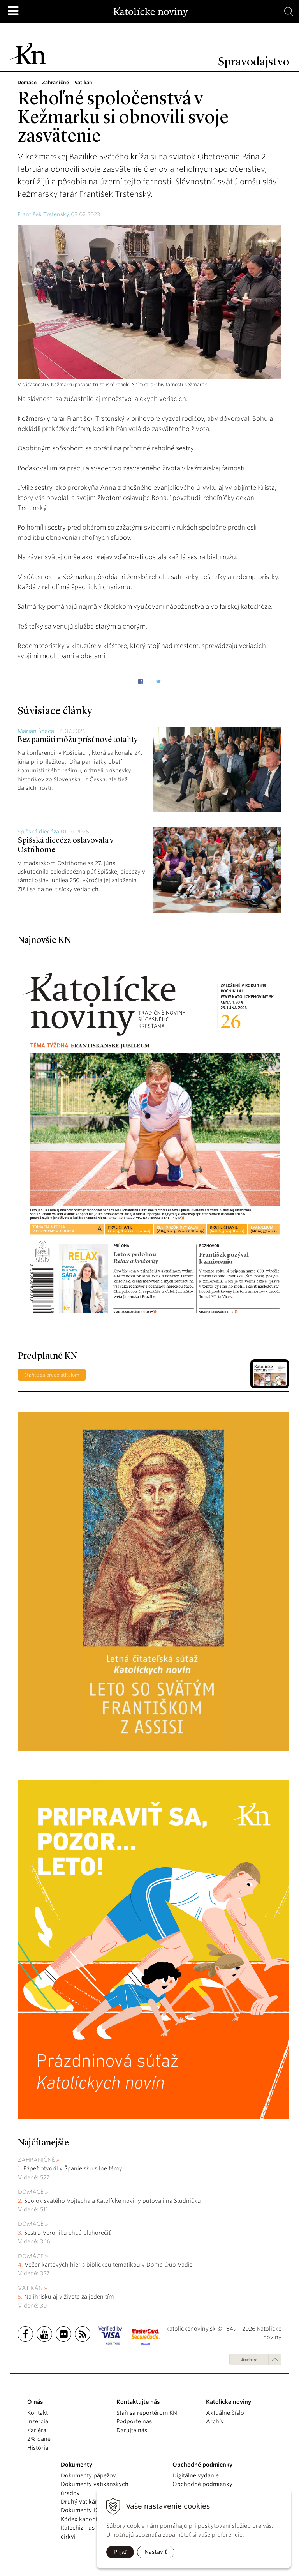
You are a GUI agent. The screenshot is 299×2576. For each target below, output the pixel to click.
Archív (249, 2359)
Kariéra (36, 2430)
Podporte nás (134, 2421)
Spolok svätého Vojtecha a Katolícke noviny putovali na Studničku (112, 2201)
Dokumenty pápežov (88, 2475)
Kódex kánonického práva (95, 2519)
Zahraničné (36, 2160)
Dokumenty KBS (82, 2510)
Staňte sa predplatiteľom (51, 1375)
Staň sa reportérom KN (146, 2413)
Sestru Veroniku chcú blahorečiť (67, 2233)
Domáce (31, 2192)
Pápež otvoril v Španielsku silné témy (72, 2168)
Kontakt (37, 2413)
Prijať (120, 2552)
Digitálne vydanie (195, 2475)
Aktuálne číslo (225, 2413)
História (37, 2448)
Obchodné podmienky (202, 2484)
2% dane (39, 2439)
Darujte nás (131, 2430)
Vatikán (30, 2288)
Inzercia (37, 2421)
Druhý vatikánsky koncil (93, 2501)
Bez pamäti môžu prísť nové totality (77, 740)
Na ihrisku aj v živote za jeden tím (69, 2297)
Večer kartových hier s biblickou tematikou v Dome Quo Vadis (108, 2265)
